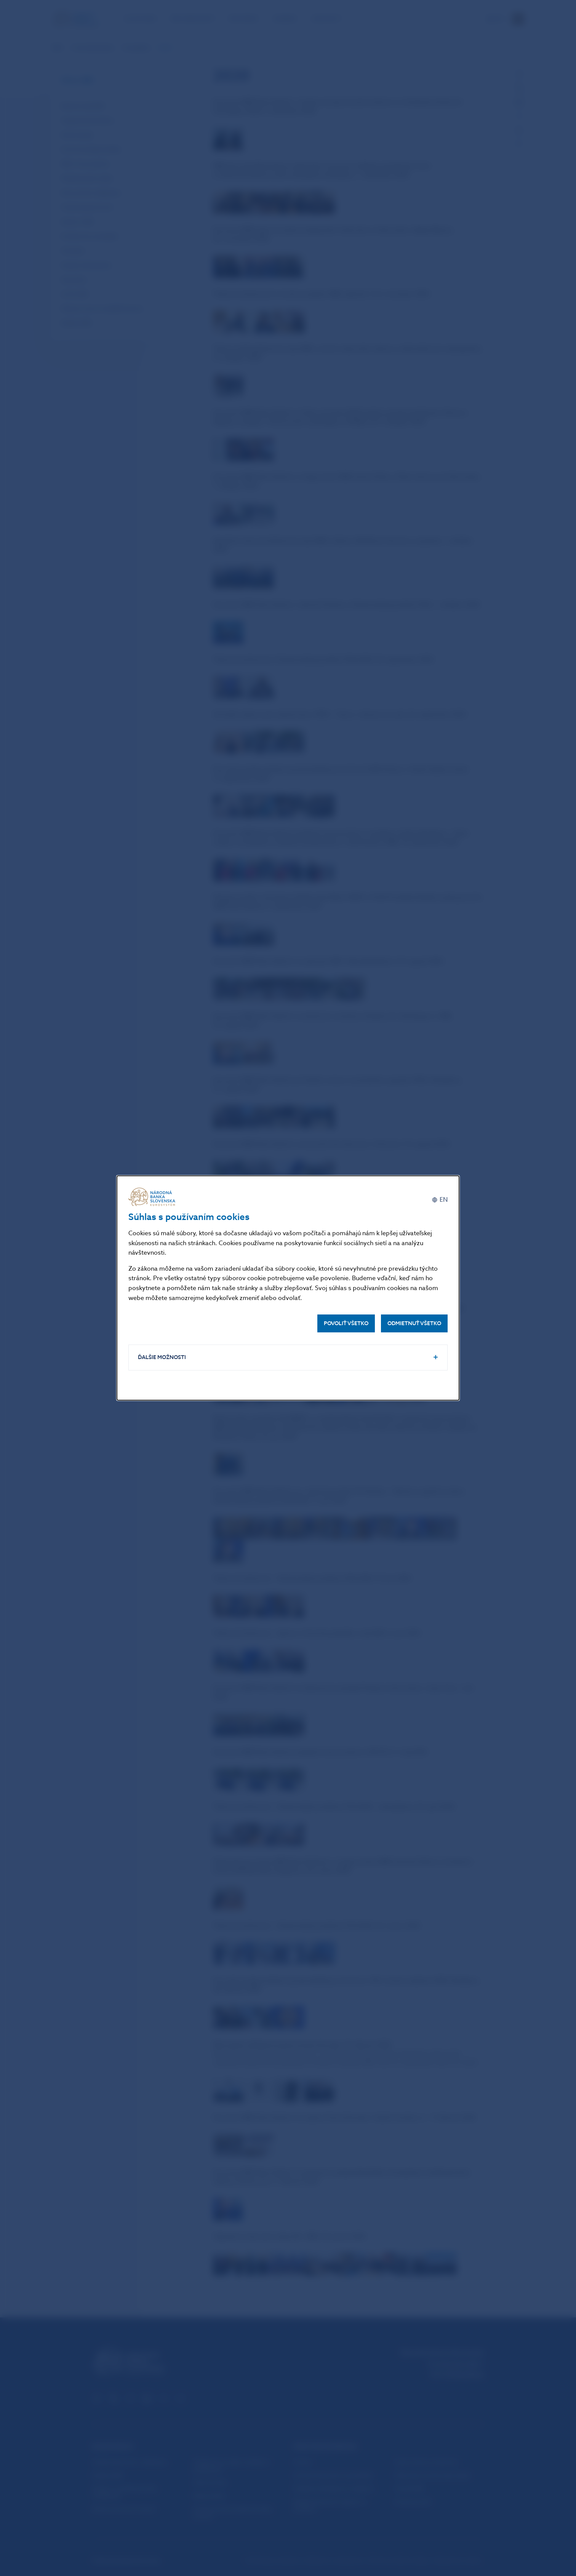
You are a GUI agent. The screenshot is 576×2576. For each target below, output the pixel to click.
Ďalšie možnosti (162, 1357)
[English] (440, 1199)
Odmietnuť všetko (414, 1323)
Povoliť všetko (346, 1323)
